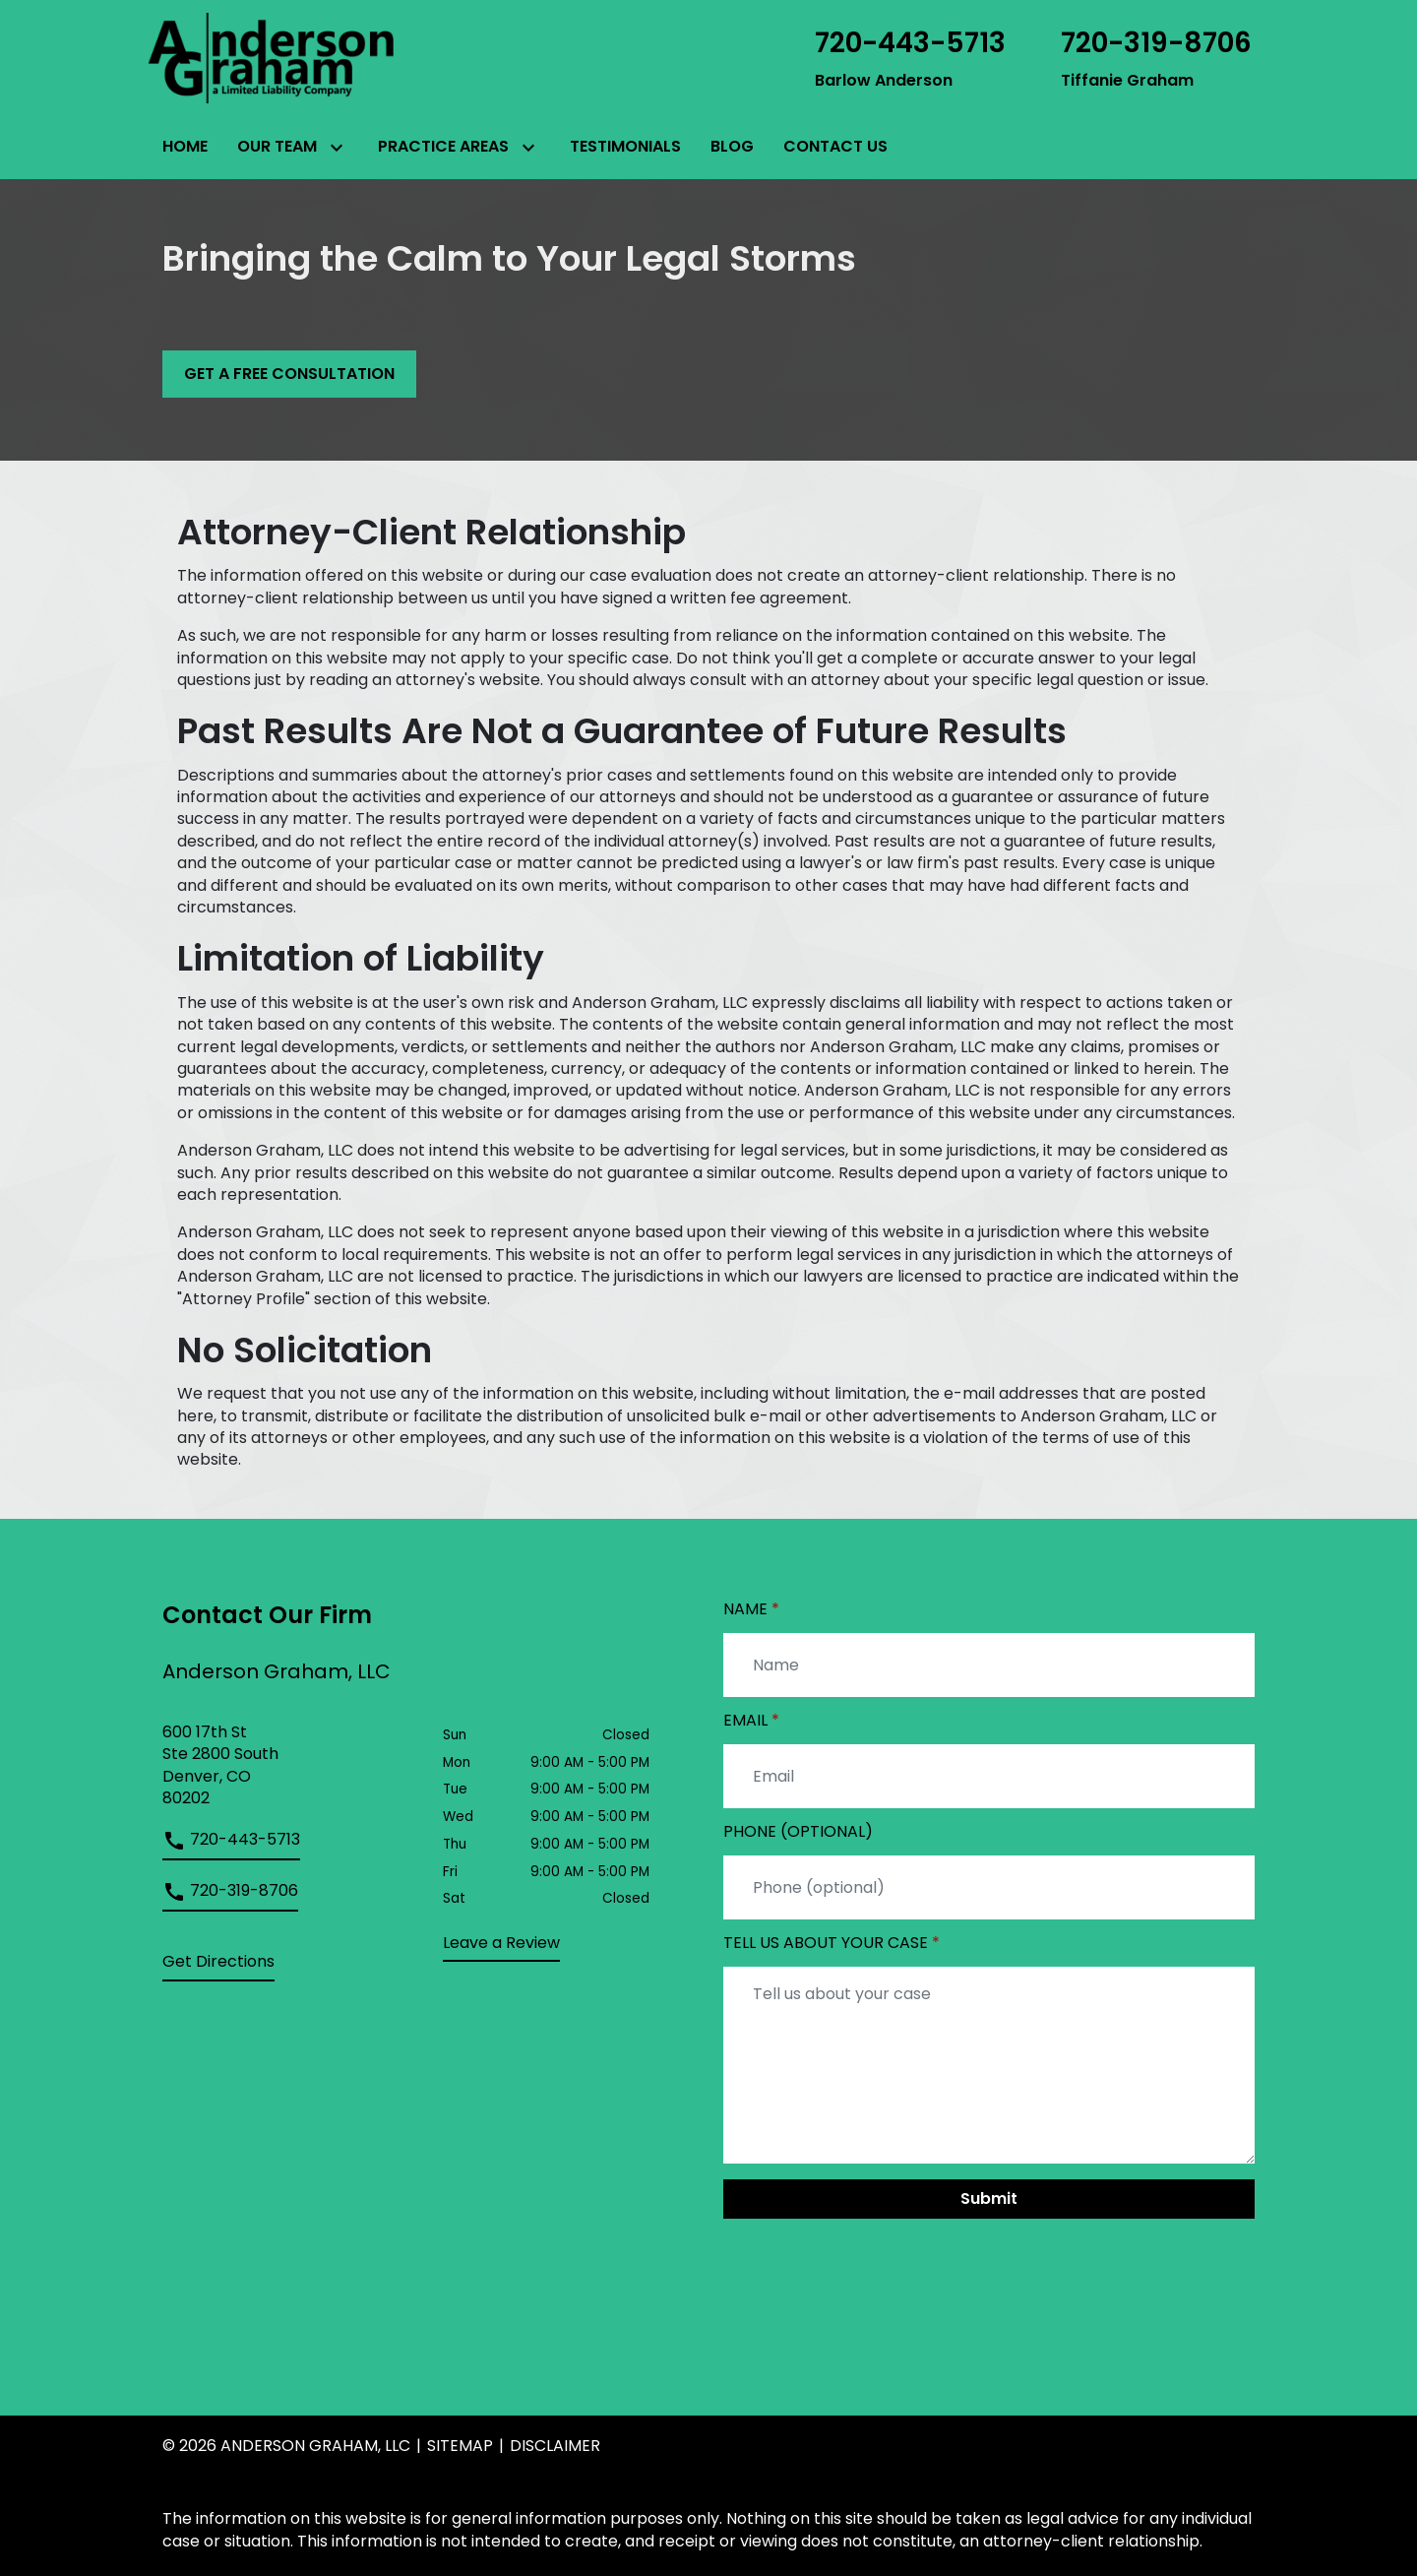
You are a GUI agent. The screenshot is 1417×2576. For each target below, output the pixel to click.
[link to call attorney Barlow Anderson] (910, 58)
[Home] (185, 146)
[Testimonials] (625, 146)
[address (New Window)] (218, 1965)
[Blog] (732, 146)
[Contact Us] (835, 146)
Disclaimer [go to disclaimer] (555, 2445)
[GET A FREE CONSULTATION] (289, 374)
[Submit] (989, 2199)
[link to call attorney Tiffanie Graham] (1156, 58)
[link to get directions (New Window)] (287, 1766)
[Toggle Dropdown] (334, 147)
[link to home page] (271, 56)
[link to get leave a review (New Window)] (501, 1947)
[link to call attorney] (231, 1844)
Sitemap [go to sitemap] (460, 2445)
